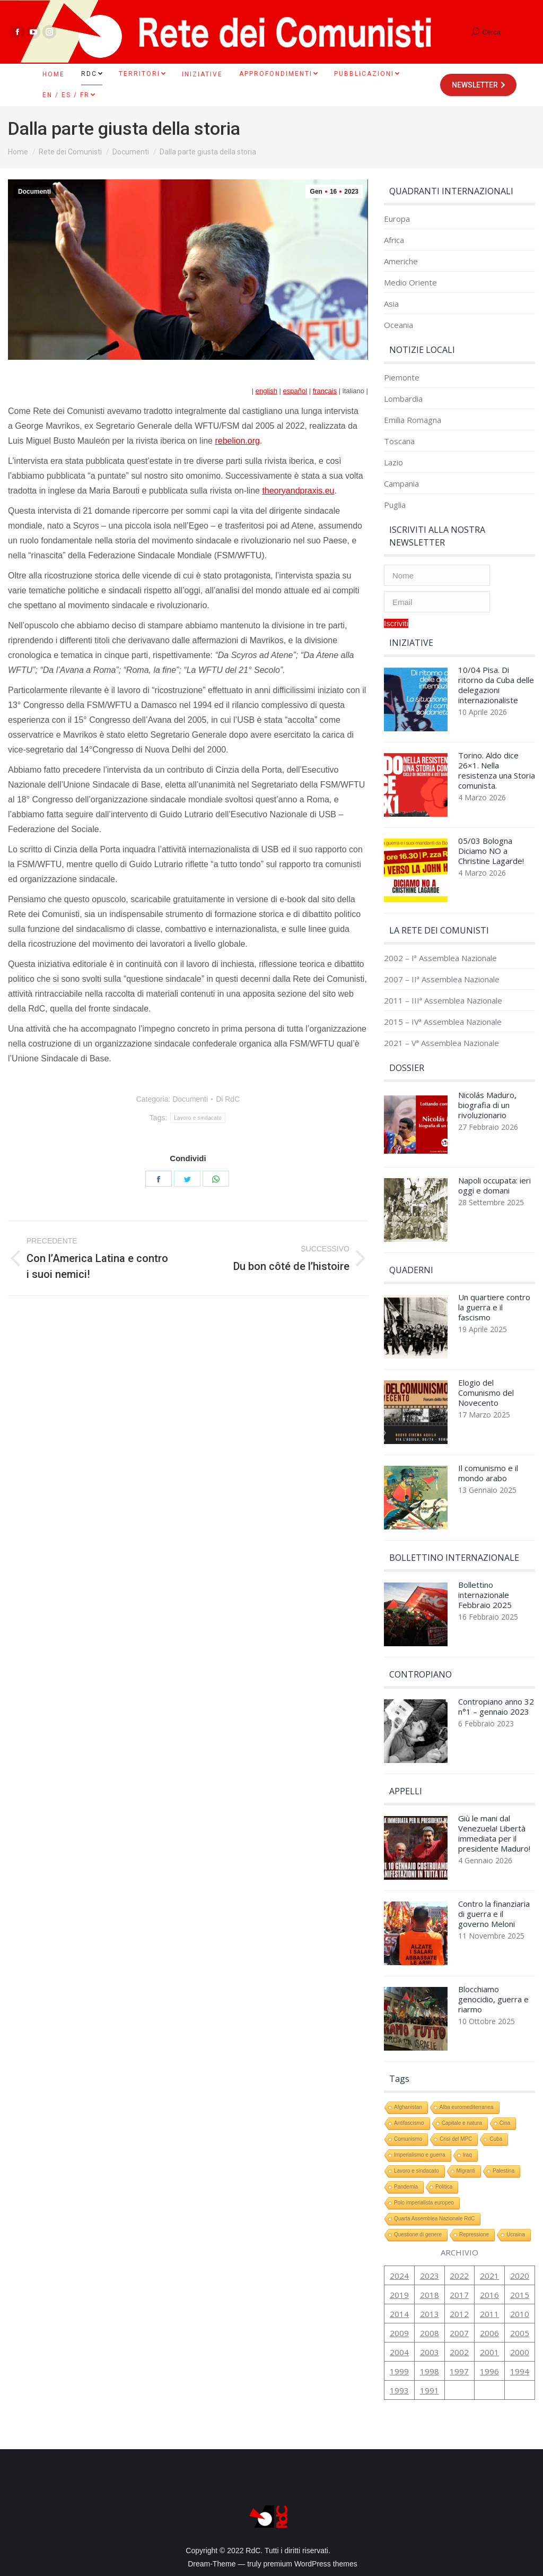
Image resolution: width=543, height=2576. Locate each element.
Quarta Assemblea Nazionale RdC (434, 2218)
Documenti (34, 191)
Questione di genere (418, 2234)
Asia (391, 304)
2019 (399, 2294)
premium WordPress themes (310, 2564)
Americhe (401, 261)
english (266, 391)
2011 (489, 2314)
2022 (459, 2275)
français (325, 391)
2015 (519, 2294)
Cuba (495, 2139)
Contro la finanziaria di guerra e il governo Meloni (494, 1914)
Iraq (467, 2155)
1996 (489, 2371)
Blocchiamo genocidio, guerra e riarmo (493, 1999)
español (295, 391)
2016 (489, 2294)
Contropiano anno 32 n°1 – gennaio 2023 (496, 1707)
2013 (429, 2314)
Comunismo (408, 2139)
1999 (399, 2371)
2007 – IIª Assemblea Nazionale (442, 979)
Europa (397, 219)
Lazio (393, 462)
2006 (489, 2333)
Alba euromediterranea (467, 2107)
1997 (459, 2371)
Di (228, 1099)
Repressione (474, 2234)
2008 (429, 2333)
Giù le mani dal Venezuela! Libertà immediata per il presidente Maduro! (494, 1833)
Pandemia (406, 2187)
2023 (429, 2275)
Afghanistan (408, 2107)
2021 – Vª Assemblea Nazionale (441, 1043)
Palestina (503, 2171)
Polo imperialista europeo (424, 2203)
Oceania (398, 325)
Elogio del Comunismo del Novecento (486, 1393)
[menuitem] (53, 74)
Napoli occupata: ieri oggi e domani (494, 1185)
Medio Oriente (410, 283)
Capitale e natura (462, 2123)
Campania (401, 484)
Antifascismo (409, 2123)
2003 (429, 2352)
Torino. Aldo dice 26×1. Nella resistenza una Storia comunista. (496, 770)
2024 (399, 2275)
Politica (443, 2187)
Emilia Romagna (412, 420)
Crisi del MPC (456, 2139)
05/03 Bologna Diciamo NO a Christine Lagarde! (491, 851)
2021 (489, 2275)
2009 (399, 2333)
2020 (519, 2275)
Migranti (466, 2171)
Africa (394, 240)
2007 (459, 2333)
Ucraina (515, 2234)
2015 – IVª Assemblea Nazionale (443, 1022)
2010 (519, 2314)
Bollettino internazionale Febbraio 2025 (485, 1595)
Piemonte (401, 378)
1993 (399, 2390)
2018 (429, 2294)
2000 (519, 2352)
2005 (519, 2333)
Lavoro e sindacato (198, 1118)
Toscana (399, 441)
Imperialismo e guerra (419, 2155)
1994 (519, 2371)
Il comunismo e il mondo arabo (488, 1473)
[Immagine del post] (416, 702)
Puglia (395, 505)
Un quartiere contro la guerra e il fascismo (494, 1307)
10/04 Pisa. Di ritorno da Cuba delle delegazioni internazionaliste (496, 685)
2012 (459, 2314)
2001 (489, 2352)
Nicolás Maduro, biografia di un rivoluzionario (487, 1105)
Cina (505, 2123)
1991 (429, 2390)
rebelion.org (237, 440)
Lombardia (403, 399)
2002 (459, 2352)
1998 (429, 2371)
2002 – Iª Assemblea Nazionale (440, 958)
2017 (459, 2294)
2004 (399, 2352)
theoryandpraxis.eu (298, 490)
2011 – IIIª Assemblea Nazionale (443, 1001)
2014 (399, 2314)
